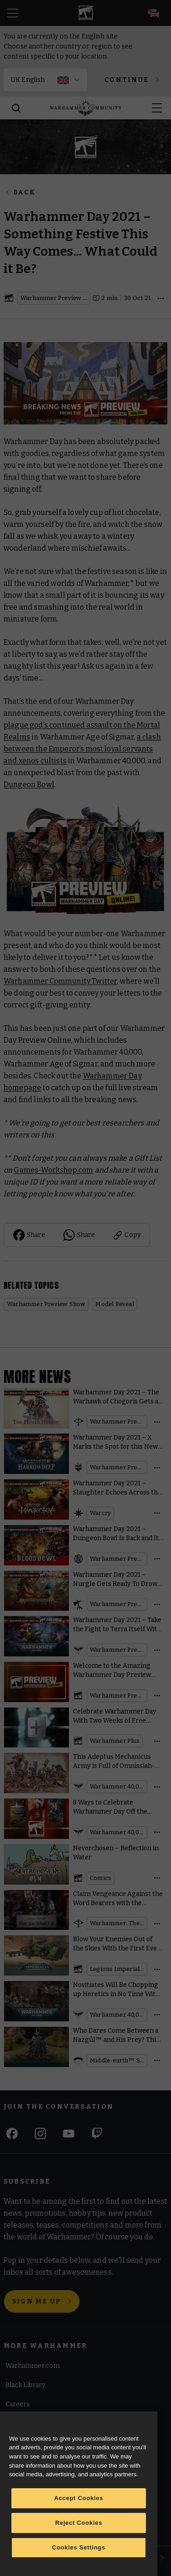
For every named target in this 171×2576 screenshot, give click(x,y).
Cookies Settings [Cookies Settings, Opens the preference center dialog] (78, 2547)
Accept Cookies (79, 2498)
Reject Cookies (78, 2522)
